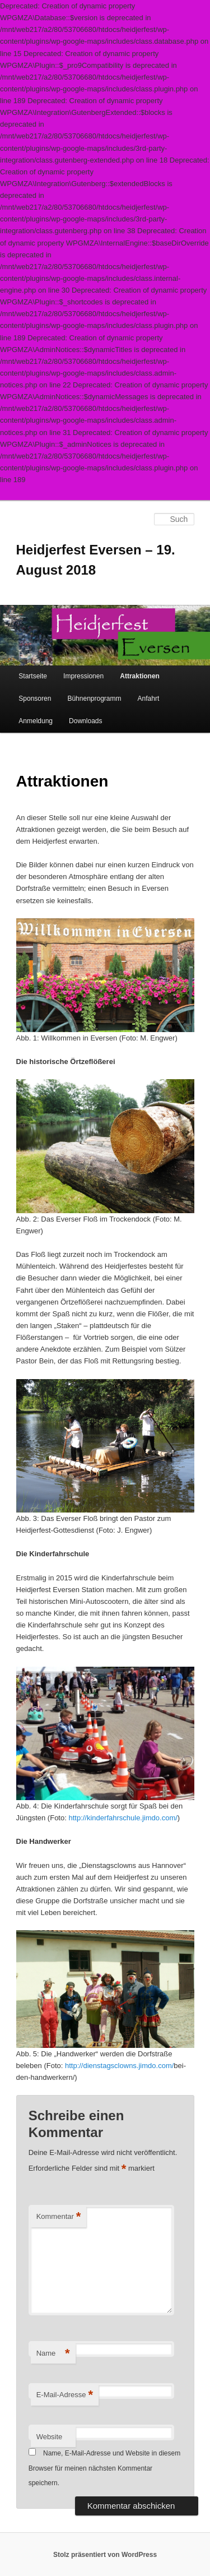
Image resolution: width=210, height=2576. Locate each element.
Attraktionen (140, 676)
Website (49, 2436)
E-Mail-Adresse (64, 2395)
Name (53, 2354)
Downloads (85, 721)
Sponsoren (34, 698)
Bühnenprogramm (94, 698)
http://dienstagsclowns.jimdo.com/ (119, 2065)
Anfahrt (149, 698)
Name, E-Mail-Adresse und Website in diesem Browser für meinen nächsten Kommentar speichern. (105, 2468)
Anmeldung (35, 721)
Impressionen (83, 676)
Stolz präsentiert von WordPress (105, 2555)
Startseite (32, 676)
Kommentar (58, 2217)
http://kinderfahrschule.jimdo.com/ (122, 1818)
